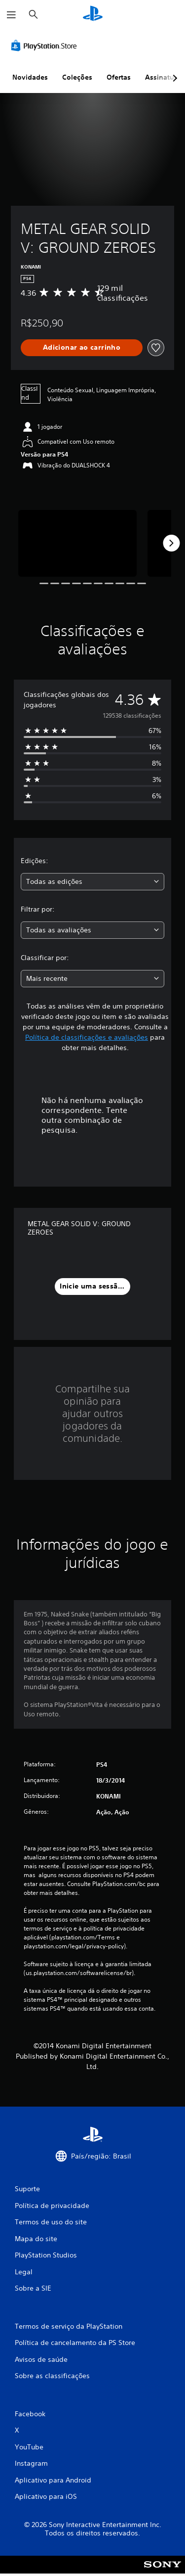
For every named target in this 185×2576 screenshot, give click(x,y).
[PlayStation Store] (46, 45)
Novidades (30, 77)
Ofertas (119, 77)
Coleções (77, 77)
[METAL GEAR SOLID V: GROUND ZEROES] (77, 543)
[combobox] (92, 881)
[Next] (171, 543)
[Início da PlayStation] (92, 14)
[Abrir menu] (11, 15)
